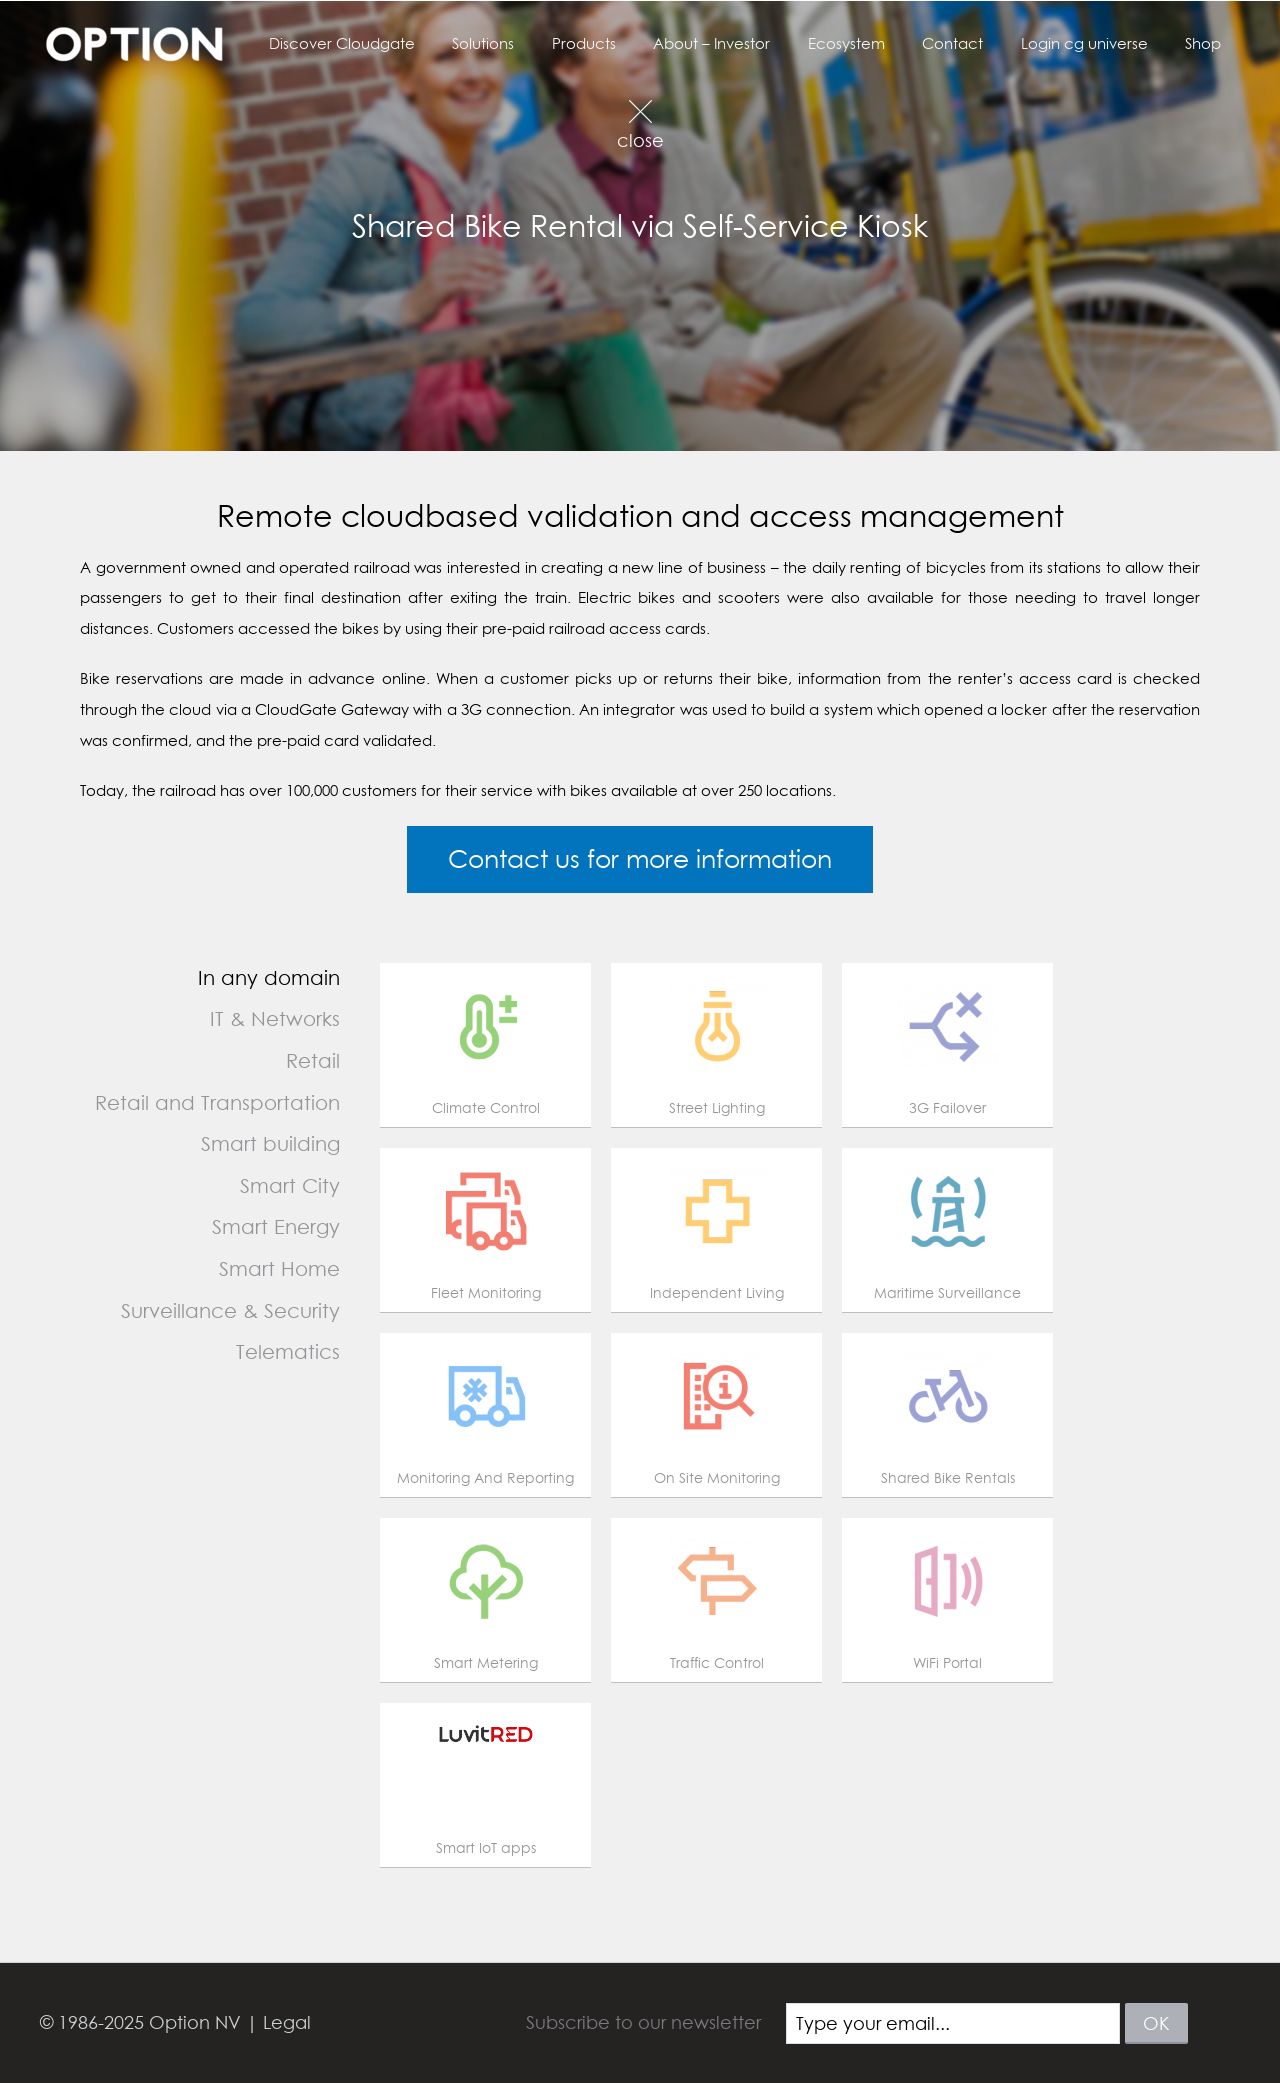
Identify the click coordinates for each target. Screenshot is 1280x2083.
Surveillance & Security (230, 1310)
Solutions (532, 43)
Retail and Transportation (217, 1102)
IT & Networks (275, 1018)
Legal (287, 2022)
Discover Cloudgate (398, 43)
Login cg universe (1095, 43)
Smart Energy (276, 1226)
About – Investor (745, 43)
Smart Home (279, 1268)
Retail (313, 1060)
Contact (971, 43)
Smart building (270, 1143)
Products (625, 43)
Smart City (290, 1185)
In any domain (269, 977)
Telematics (288, 1351)
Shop (1207, 43)
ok (1156, 2023)
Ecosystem (872, 43)
